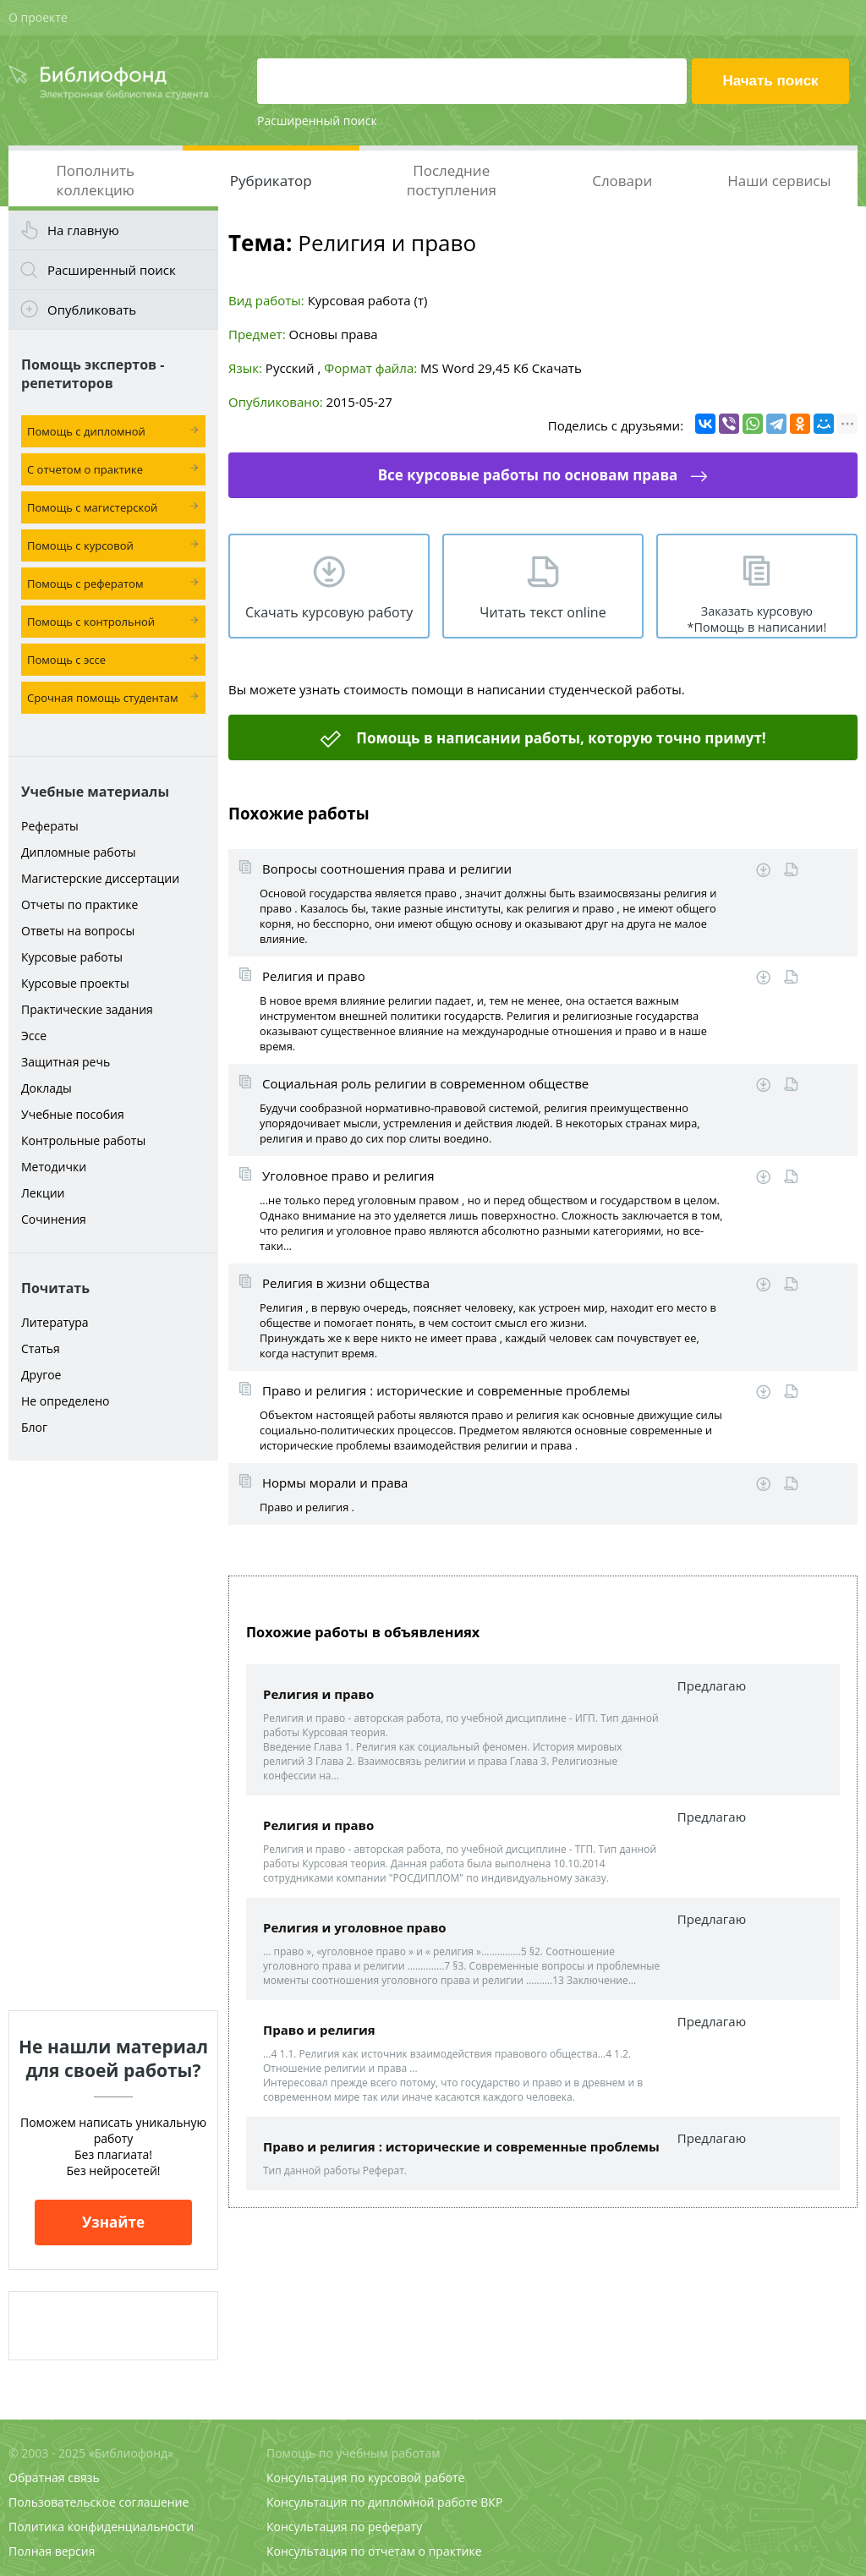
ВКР (491, 2502)
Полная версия (51, 2551)
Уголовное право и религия (348, 1175)
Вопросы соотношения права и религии (387, 868)
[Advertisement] (113, 1735)
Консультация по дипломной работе (372, 2502)
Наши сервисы (778, 180)
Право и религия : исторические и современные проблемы (446, 1390)
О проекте (38, 17)
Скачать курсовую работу (329, 612)
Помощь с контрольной (91, 621)
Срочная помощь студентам (102, 697)
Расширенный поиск (317, 120)
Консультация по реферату (344, 2526)
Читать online (791, 870)
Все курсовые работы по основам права (528, 475)
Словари (622, 180)
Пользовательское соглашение (98, 2502)
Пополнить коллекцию (95, 180)
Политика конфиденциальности (101, 2526)
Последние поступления (451, 180)
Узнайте (113, 2222)
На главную (83, 230)
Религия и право (313, 975)
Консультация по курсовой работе (365, 2477)
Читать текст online (543, 612)
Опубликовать (91, 309)
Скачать (557, 367)
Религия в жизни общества (346, 1282)
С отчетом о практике (85, 469)
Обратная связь (54, 2477)
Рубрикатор (271, 180)
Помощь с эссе (66, 659)
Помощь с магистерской (92, 507)
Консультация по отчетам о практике (374, 2551)
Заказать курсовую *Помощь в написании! (757, 619)
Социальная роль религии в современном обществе (425, 1083)
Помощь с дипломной (86, 431)
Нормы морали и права (335, 1482)
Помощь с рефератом (85, 583)
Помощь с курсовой (80, 545)
